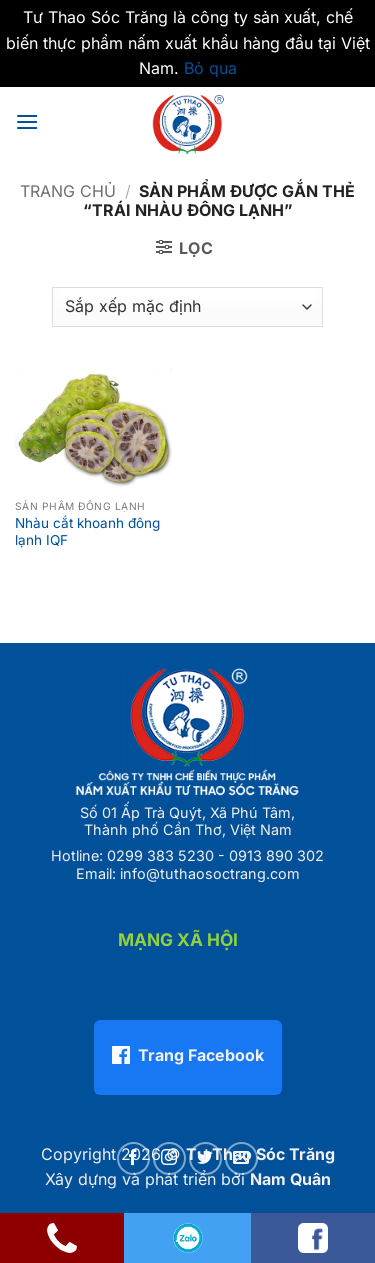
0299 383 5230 (160, 855)
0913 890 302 (276, 855)
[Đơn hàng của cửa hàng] (187, 307)
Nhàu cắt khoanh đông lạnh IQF (87, 532)
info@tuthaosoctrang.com (210, 873)
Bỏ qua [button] (210, 68)
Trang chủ (68, 191)
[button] (27, 121)
